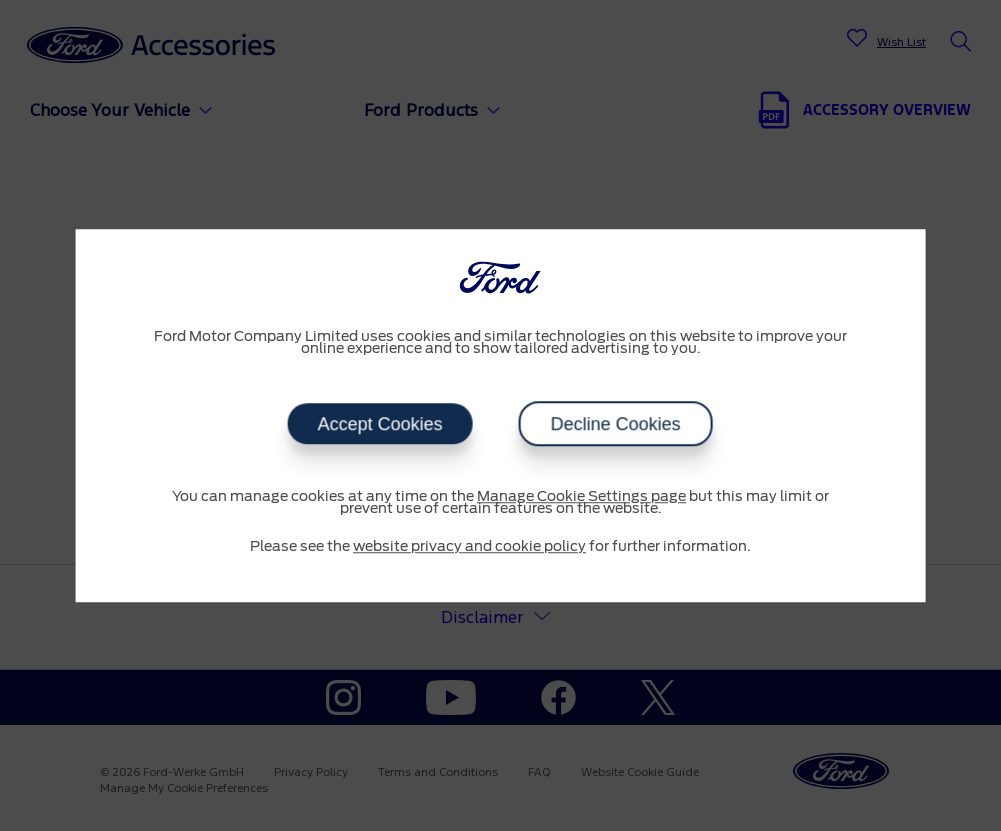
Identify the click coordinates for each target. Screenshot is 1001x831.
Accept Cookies (380, 424)
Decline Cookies (616, 424)
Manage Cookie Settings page (581, 497)
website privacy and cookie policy (469, 547)
